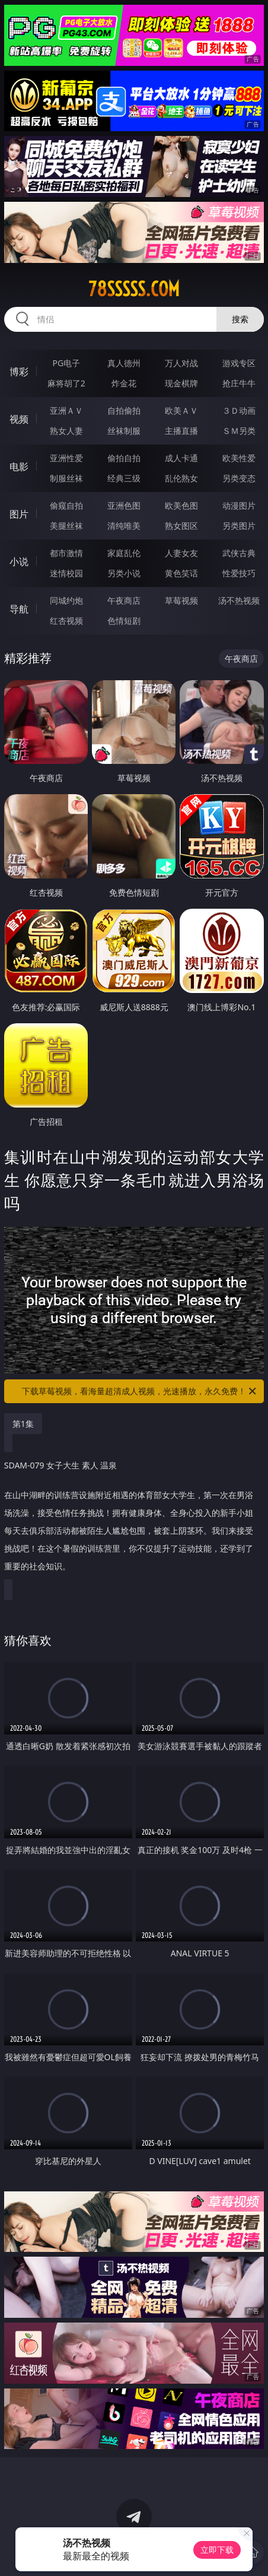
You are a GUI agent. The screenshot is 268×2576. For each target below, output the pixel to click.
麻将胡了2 (66, 383)
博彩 (18, 371)
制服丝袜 (66, 478)
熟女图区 (181, 525)
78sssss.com (134, 289)
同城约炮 (66, 600)
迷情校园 (66, 573)
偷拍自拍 (124, 458)
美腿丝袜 (66, 525)
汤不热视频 (239, 600)
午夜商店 (124, 600)
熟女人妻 (66, 430)
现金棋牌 (181, 383)
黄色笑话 (181, 573)
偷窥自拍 (66, 505)
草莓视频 (181, 600)
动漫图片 (239, 505)
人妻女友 (181, 553)
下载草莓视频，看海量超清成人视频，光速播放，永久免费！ (140, 1391)
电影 (18, 466)
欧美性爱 (239, 458)
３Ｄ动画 (239, 410)
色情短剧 (124, 620)
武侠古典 (239, 553)
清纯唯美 (124, 525)
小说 (18, 561)
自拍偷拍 (124, 410)
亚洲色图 (124, 505)
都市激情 (66, 553)
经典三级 (124, 478)
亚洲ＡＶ (66, 410)
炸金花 (123, 383)
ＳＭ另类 (239, 430)
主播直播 (181, 430)
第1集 (23, 1423)
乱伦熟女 (181, 478)
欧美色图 (181, 505)
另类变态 (239, 478)
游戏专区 (239, 363)
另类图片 (239, 525)
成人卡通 (181, 458)
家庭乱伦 (124, 553)
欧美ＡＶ (181, 410)
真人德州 (124, 363)
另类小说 (124, 573)
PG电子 (67, 363)
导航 (18, 609)
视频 (18, 419)
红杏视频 (66, 620)
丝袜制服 (124, 430)
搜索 (240, 319)
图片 (18, 514)
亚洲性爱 (66, 458)
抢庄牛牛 (239, 383)
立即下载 (217, 2549)
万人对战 (181, 363)
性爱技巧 (239, 573)
